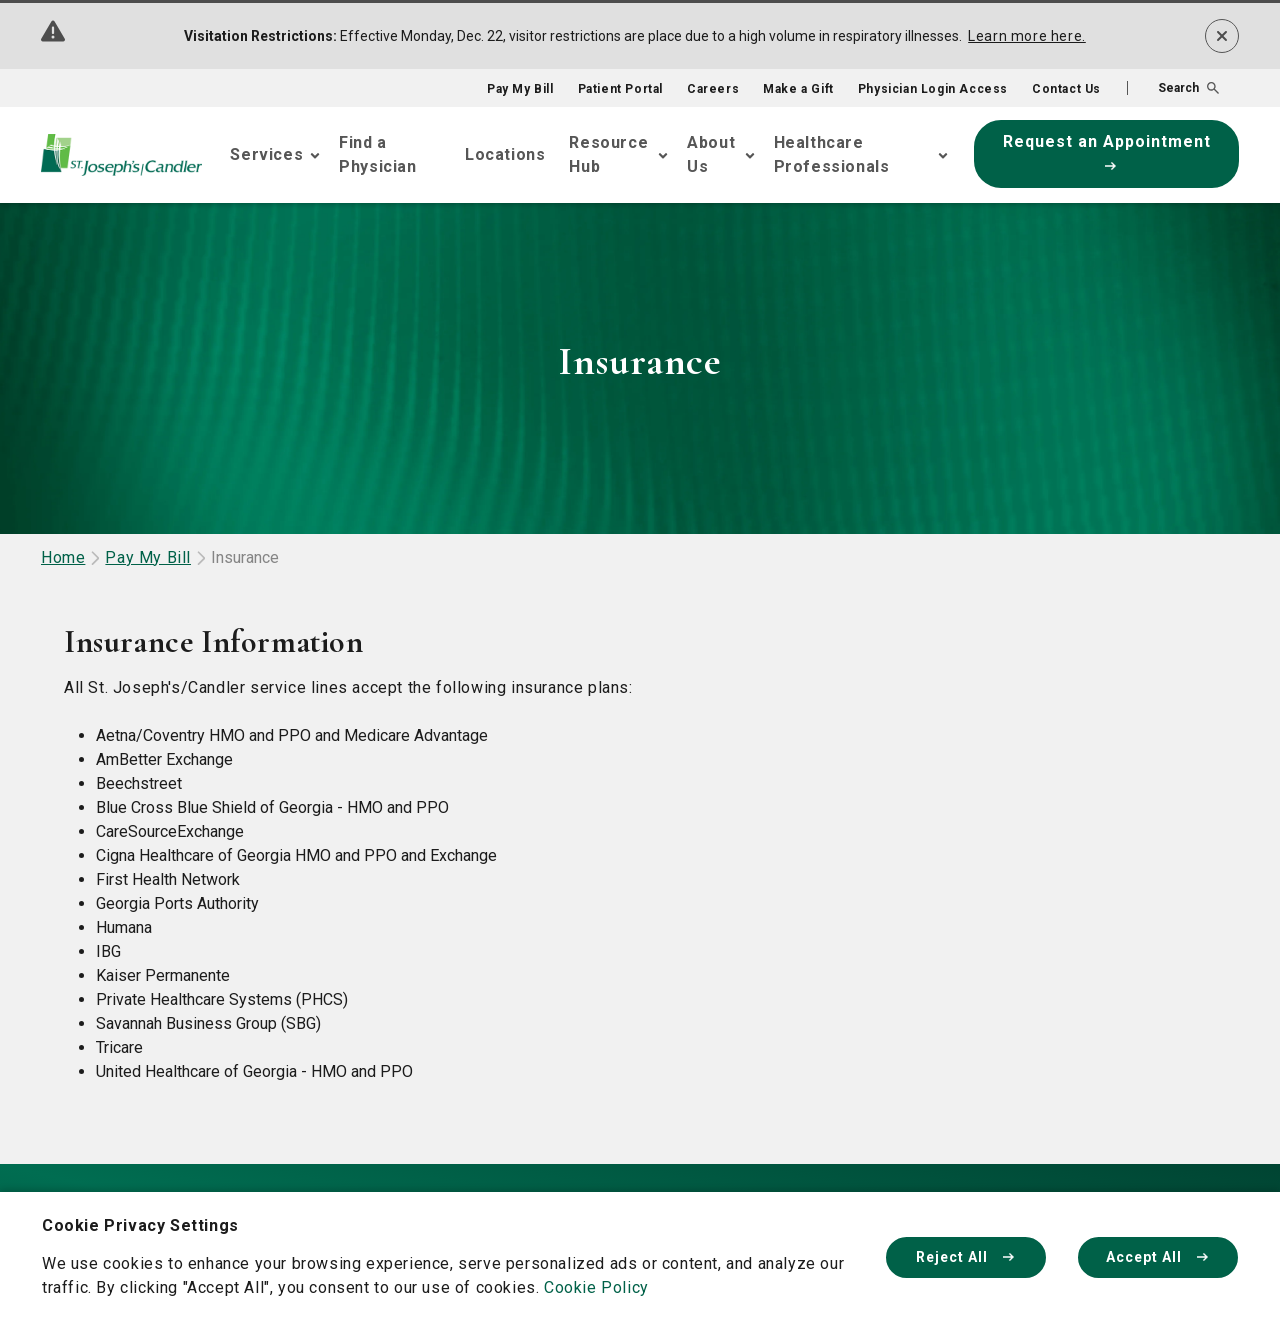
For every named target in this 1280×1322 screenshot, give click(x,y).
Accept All (1158, 1257)
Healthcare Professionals (832, 154)
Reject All (966, 1257)
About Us (711, 154)
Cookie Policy (596, 1287)
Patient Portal (620, 89)
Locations (505, 154)
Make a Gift (798, 89)
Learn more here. (1027, 36)
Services (266, 154)
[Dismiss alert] (1222, 36)
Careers (713, 89)
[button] (1173, 88)
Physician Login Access (933, 89)
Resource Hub (608, 154)
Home (63, 557)
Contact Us (1066, 89)
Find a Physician (377, 154)
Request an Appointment (1107, 151)
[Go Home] (121, 155)
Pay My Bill (520, 89)
